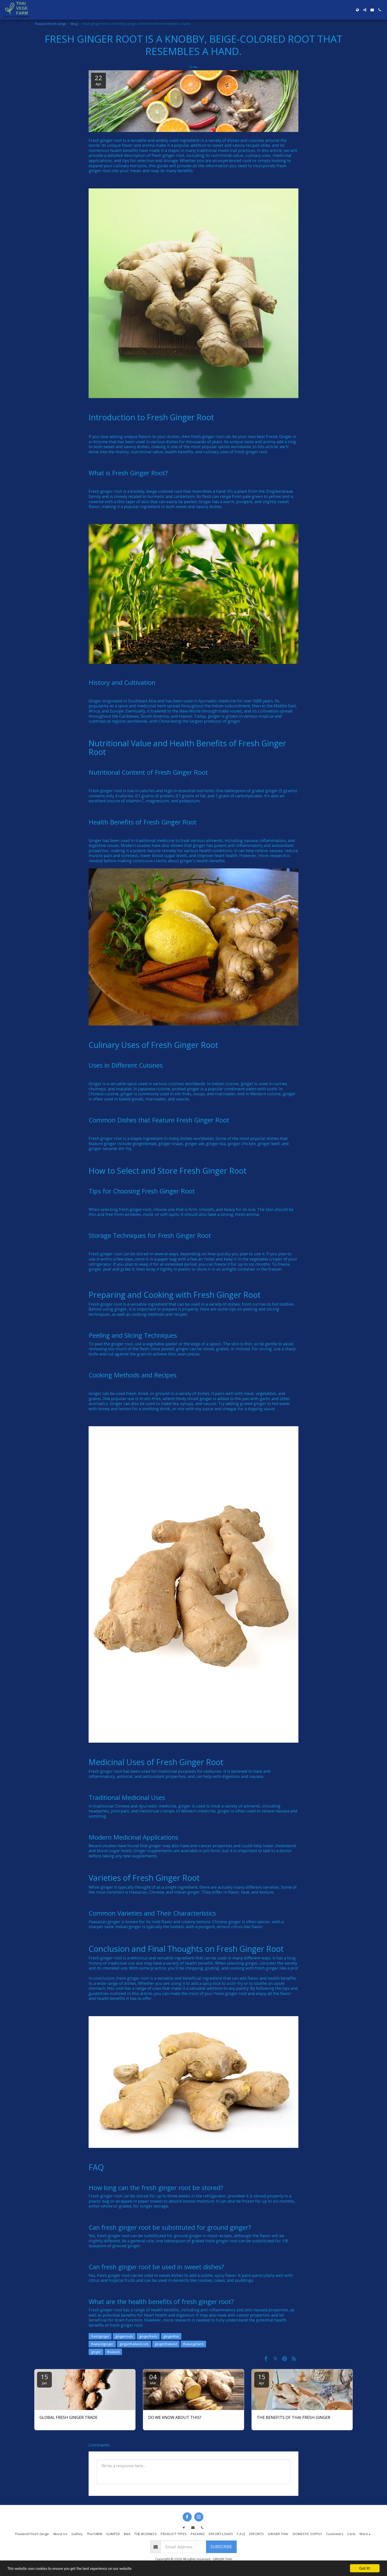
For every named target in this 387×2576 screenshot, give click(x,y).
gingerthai (171, 2336)
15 (44, 2378)
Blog (74, 23)
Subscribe (221, 2546)
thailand (113, 2352)
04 (153, 2378)
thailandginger (102, 2344)
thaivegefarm (193, 2344)
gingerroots (124, 2336)
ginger (96, 2352)
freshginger (100, 2336)
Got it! (364, 2568)
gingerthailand (166, 2344)
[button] (364, 10)
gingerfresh (148, 2336)
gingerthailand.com (134, 2344)
